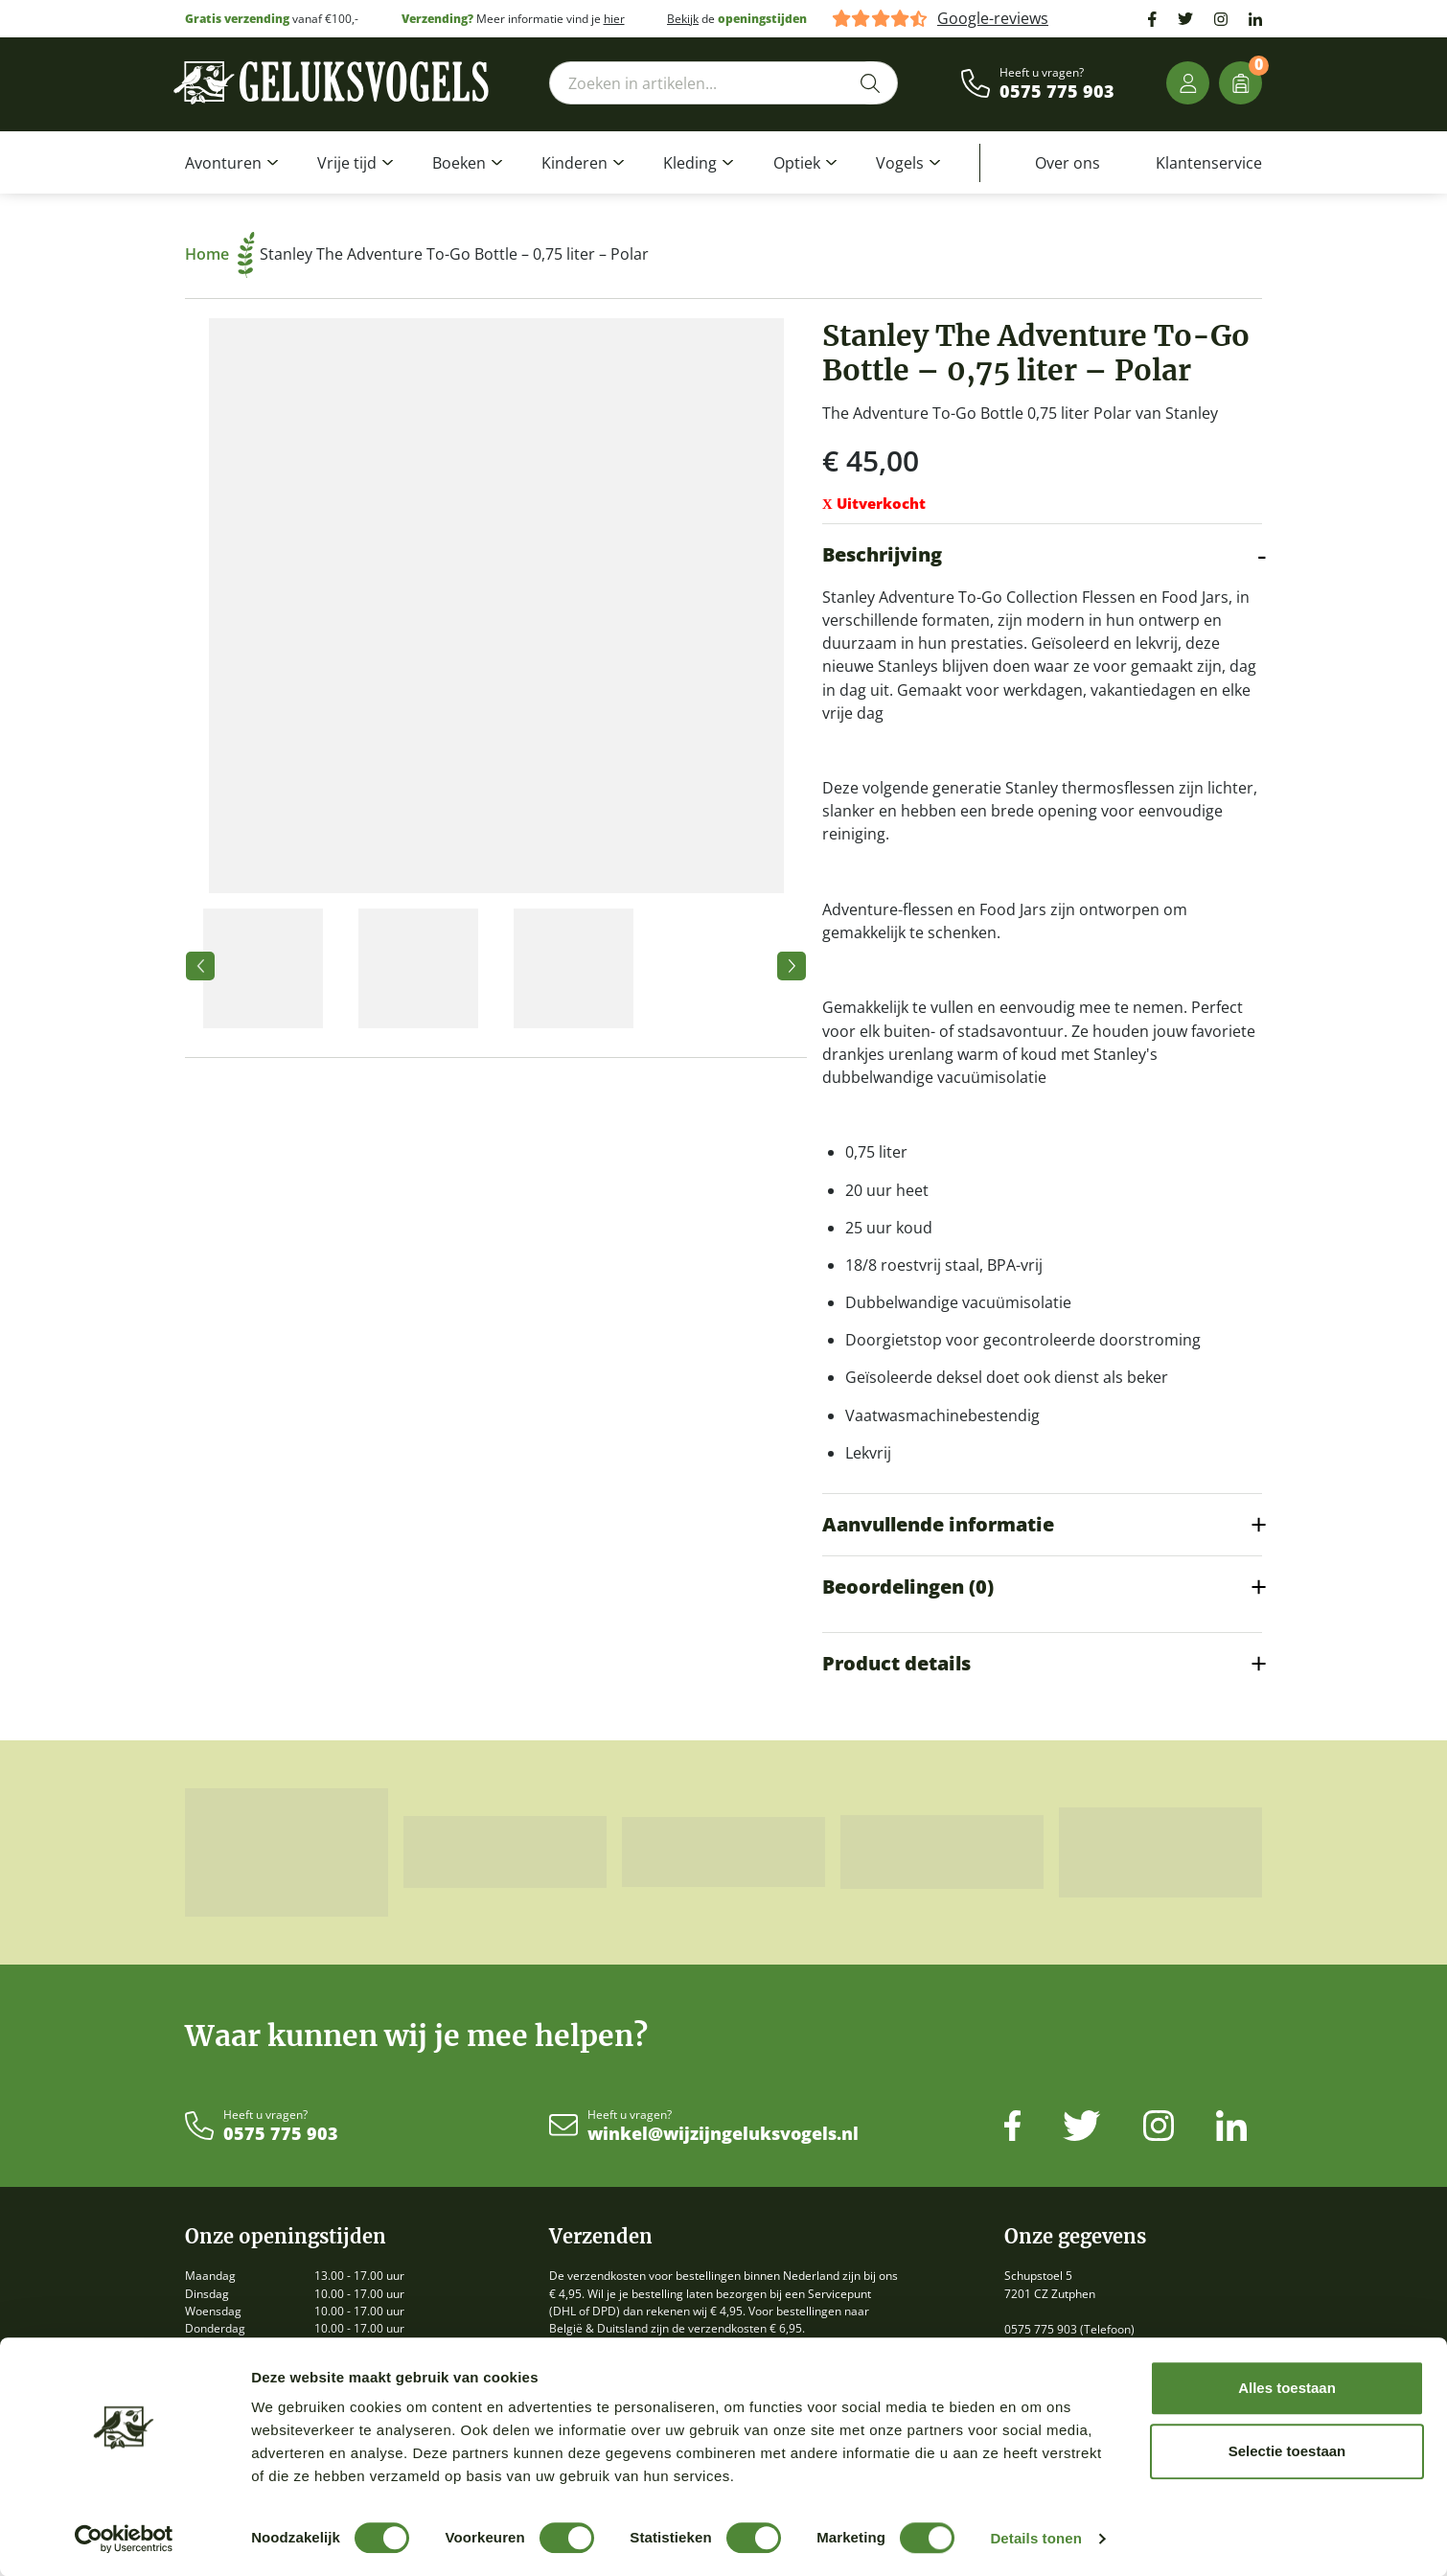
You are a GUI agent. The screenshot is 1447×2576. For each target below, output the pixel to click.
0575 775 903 (1056, 92)
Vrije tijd (347, 162)
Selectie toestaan (1287, 2451)
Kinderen (574, 162)
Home (220, 253)
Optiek (796, 162)
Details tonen (1035, 2538)
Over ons (1067, 162)
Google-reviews (992, 19)
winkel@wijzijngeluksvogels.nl (723, 2134)
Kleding (690, 162)
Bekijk (683, 19)
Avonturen (223, 162)
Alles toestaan (1287, 2388)
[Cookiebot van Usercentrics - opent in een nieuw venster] (124, 2538)
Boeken (459, 162)
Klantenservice (1209, 162)
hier (614, 19)
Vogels (900, 162)
